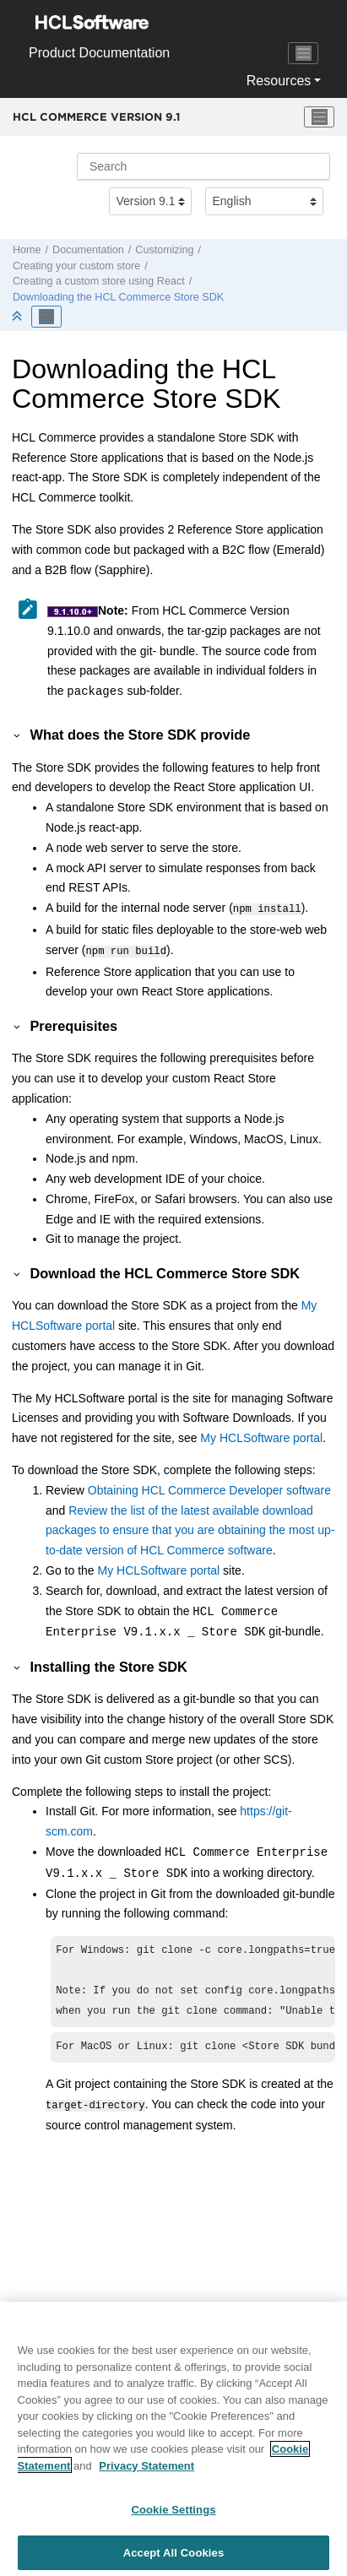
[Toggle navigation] (303, 53)
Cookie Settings (173, 2516)
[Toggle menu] (319, 117)
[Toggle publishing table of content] (46, 317)
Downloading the (118, 297)
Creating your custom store (76, 266)
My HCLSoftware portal (261, 1434)
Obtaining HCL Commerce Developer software (209, 1487)
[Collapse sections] (18, 317)
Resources (279, 80)
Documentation (88, 250)
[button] (18, 734)
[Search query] (203, 166)
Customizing (164, 250)
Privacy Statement (146, 2472)
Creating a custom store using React (99, 281)
